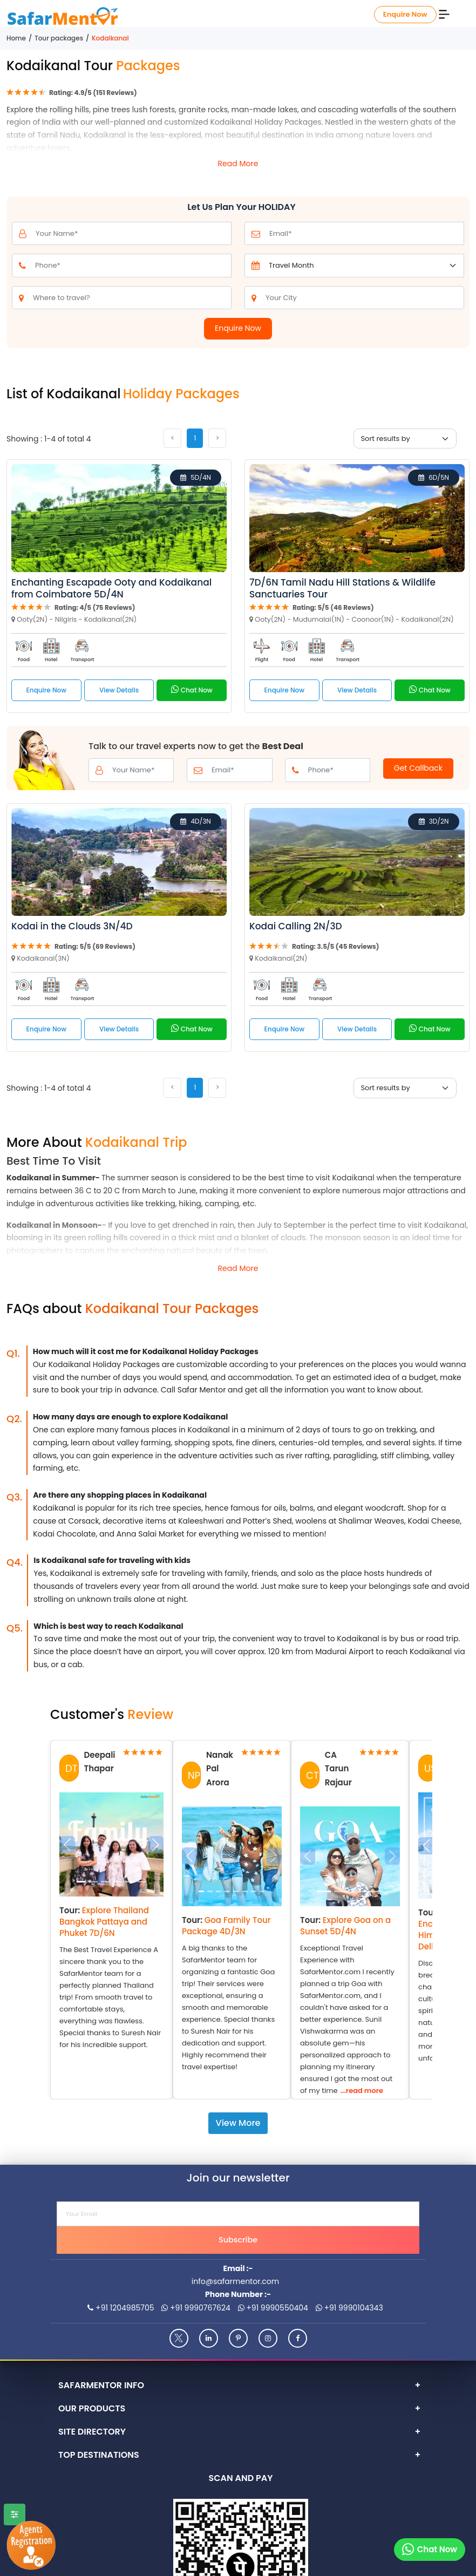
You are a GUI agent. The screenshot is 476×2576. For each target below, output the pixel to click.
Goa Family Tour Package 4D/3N (226, 1925)
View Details (119, 690)
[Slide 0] (81, 1881)
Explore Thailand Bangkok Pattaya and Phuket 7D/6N (104, 1922)
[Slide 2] (105, 1881)
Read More (238, 163)
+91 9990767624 (195, 2307)
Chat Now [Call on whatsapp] (192, 689)
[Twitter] (178, 2338)
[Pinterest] (238, 2338)
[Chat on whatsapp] (429, 2550)
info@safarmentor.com (235, 2281)
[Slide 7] (262, 1891)
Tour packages (59, 38)
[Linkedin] (208, 2338)
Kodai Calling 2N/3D (295, 926)
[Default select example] (365, 265)
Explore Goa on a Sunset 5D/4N (345, 1925)
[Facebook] (297, 2338)
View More (238, 2123)
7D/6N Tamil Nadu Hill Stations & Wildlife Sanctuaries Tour (342, 588)
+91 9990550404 (273, 2307)
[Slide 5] (142, 1881)
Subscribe (238, 2239)
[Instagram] (268, 2338)
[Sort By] (405, 439)
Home (16, 38)
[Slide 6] (253, 1891)
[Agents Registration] (28, 2546)
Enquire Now (405, 14)
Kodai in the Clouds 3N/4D (71, 926)
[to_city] (131, 298)
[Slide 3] (117, 1881)
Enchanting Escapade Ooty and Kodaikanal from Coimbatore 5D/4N (111, 588)
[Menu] (444, 13)
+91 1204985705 (120, 2307)
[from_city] (363, 298)
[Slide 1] (93, 1881)
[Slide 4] (129, 1881)
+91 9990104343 (349, 2307)
